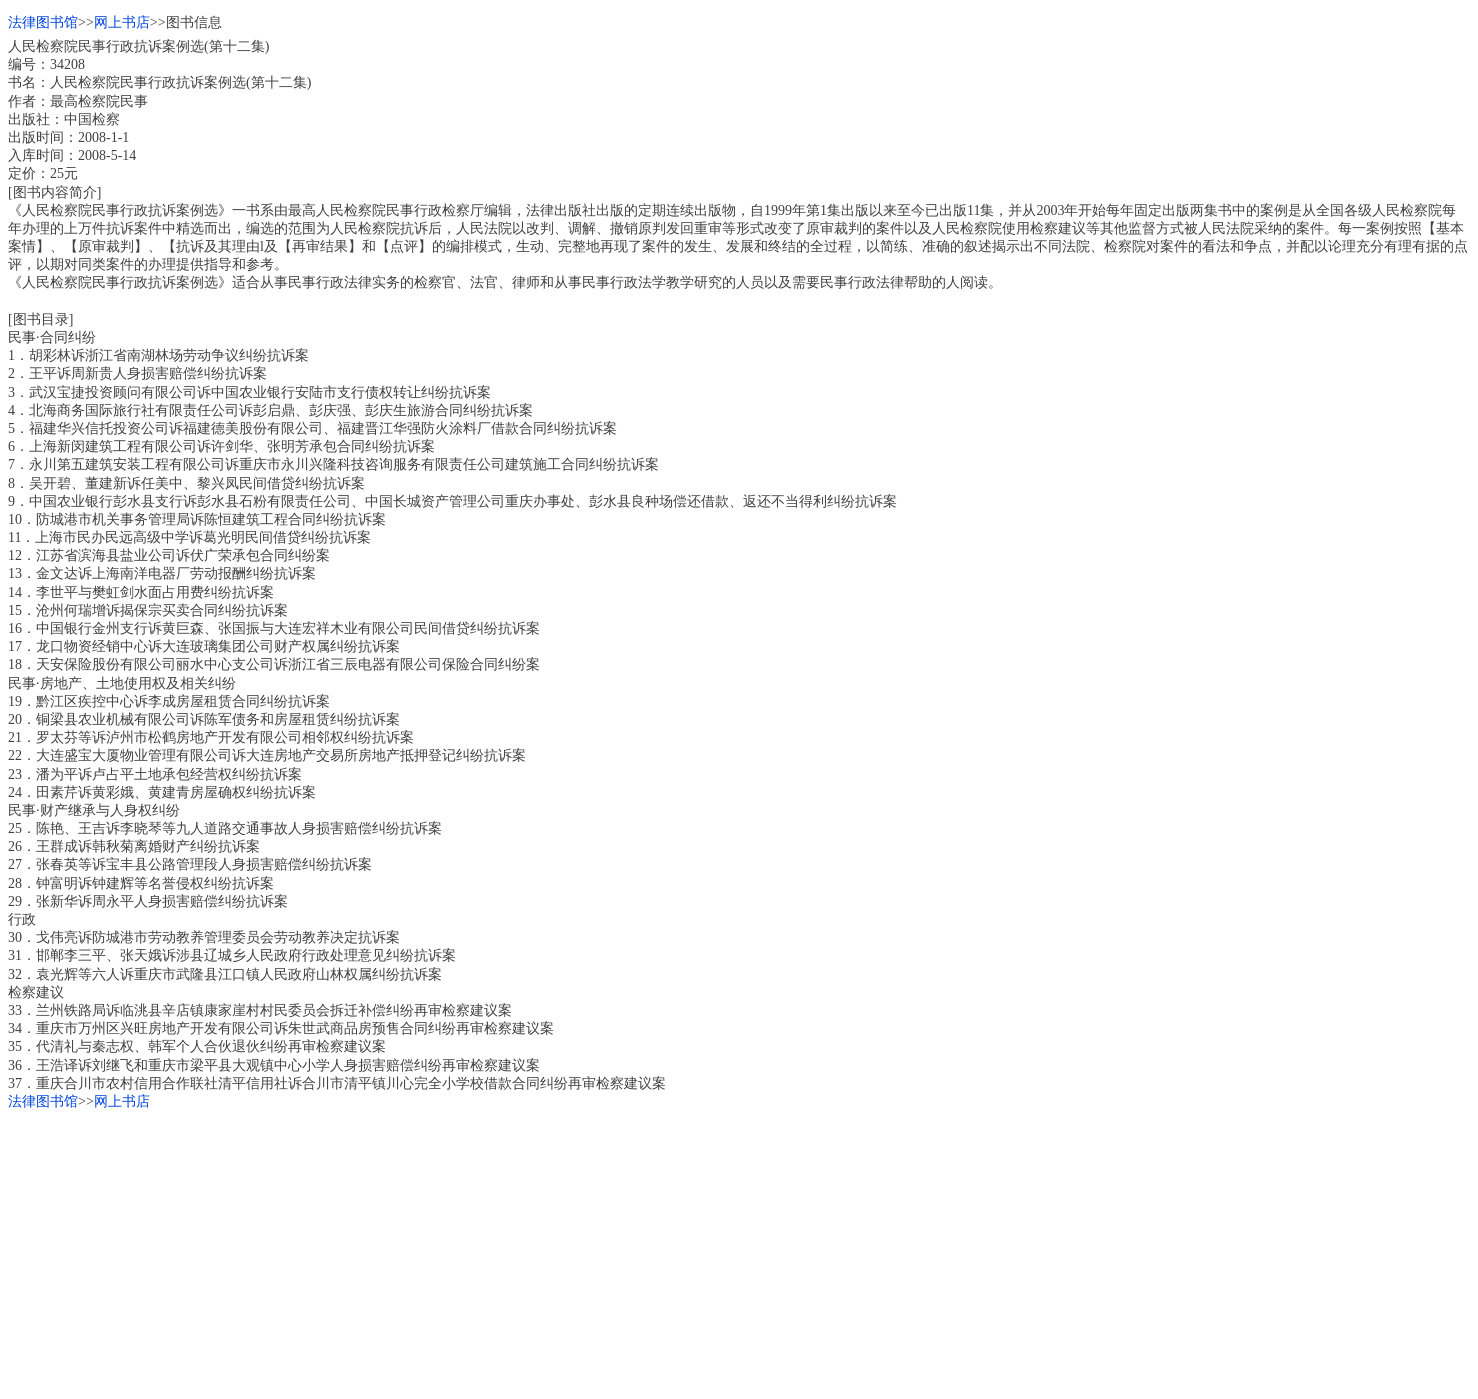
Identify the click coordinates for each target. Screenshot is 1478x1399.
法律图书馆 (43, 22)
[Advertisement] (608, 1251)
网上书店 (122, 22)
